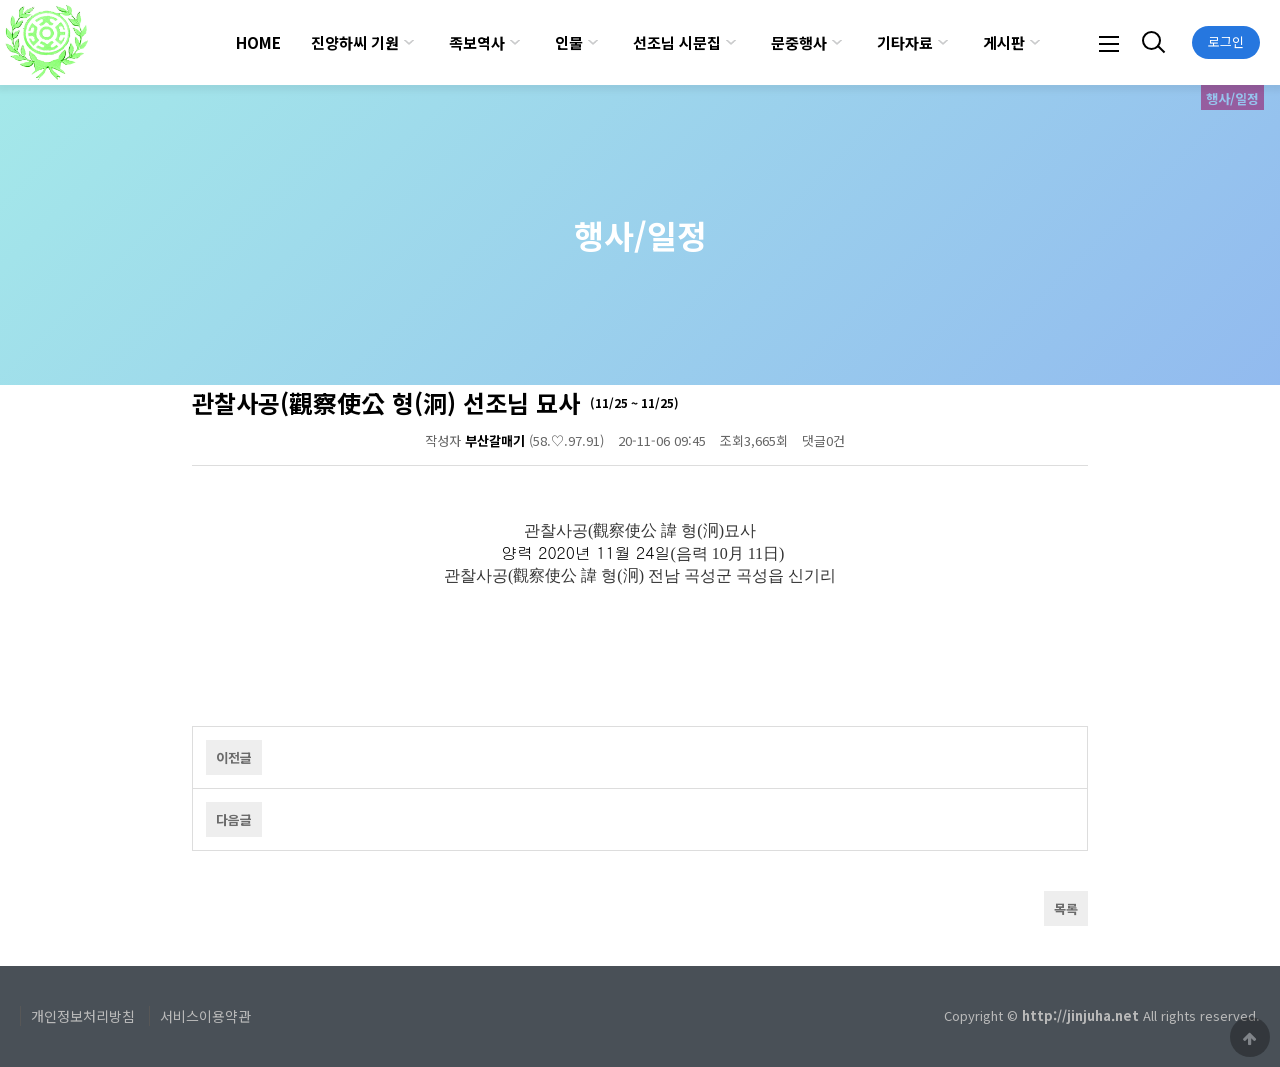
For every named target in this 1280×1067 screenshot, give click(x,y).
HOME (258, 42)
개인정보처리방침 (83, 1016)
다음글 (234, 819)
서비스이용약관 (205, 1016)
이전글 (234, 757)
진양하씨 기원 (355, 42)
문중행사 (799, 42)
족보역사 (477, 42)
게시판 (1004, 42)
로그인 (1226, 41)
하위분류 (409, 42)
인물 (569, 42)
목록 (1066, 908)
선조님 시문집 (677, 42)
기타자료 (905, 42)
